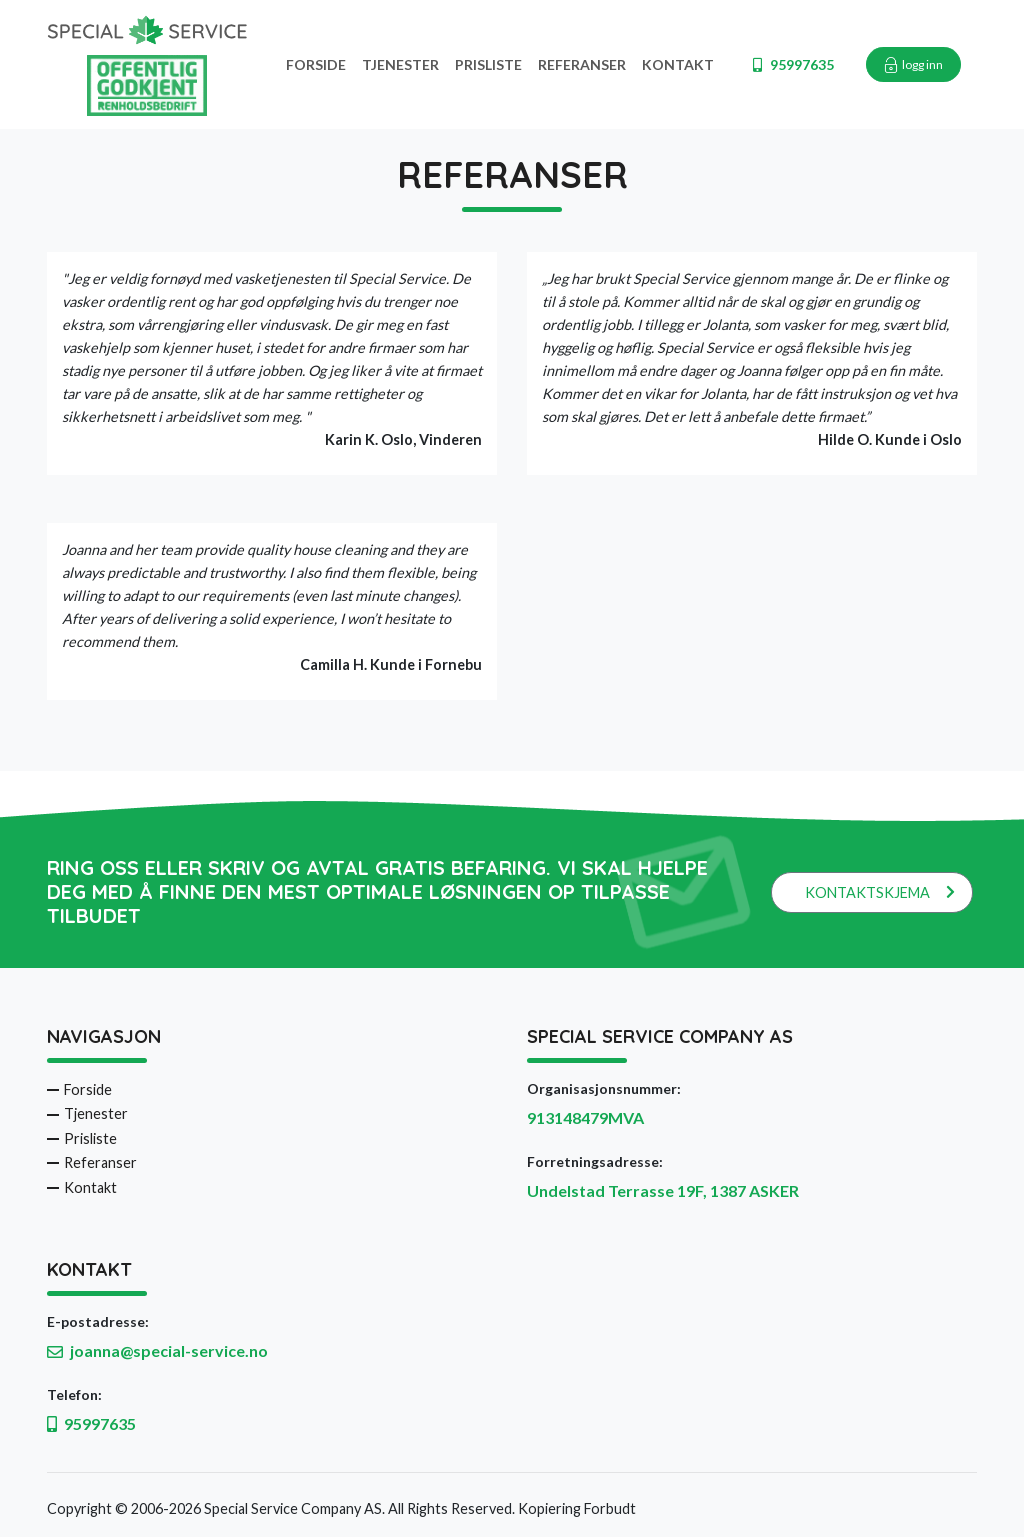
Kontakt (678, 64)
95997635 (793, 64)
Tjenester (400, 64)
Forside (316, 64)
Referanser (582, 64)
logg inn (913, 65)
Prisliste (488, 64)
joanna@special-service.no (169, 1350)
